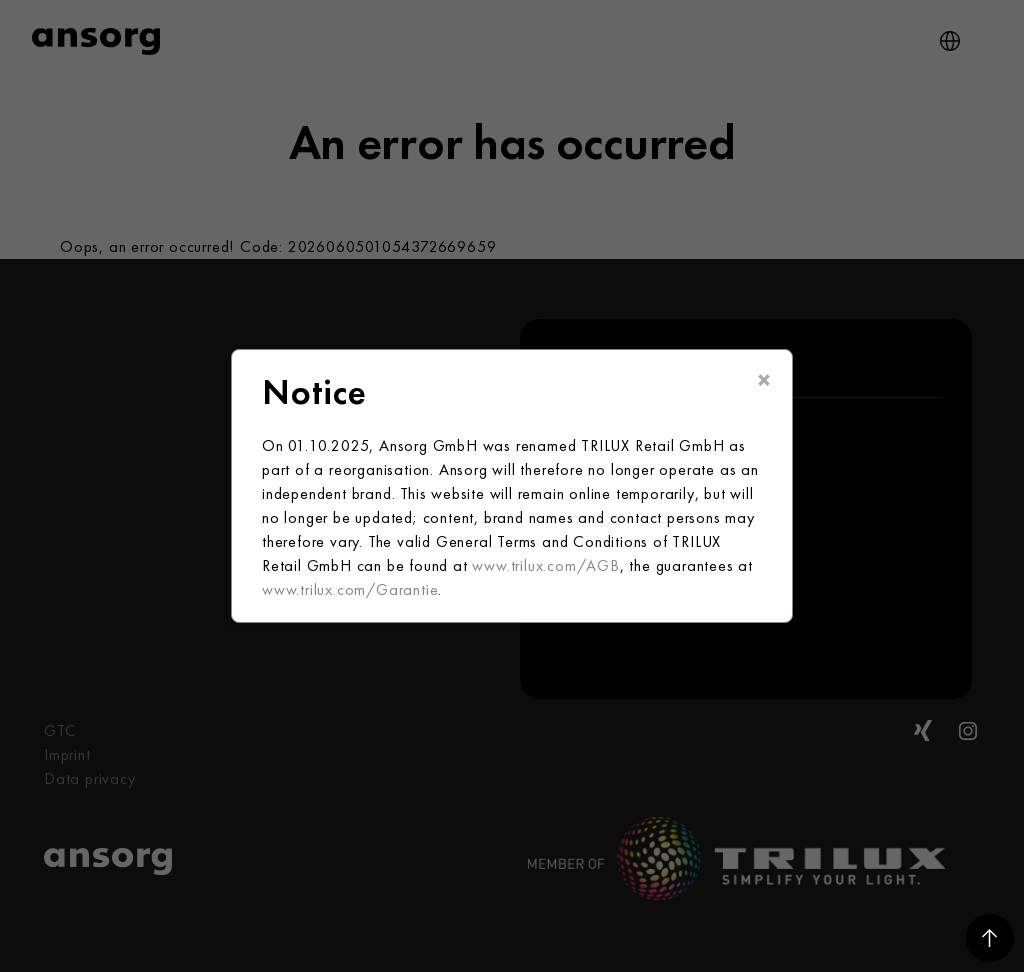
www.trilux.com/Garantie (350, 589)
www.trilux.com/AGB (545, 565)
